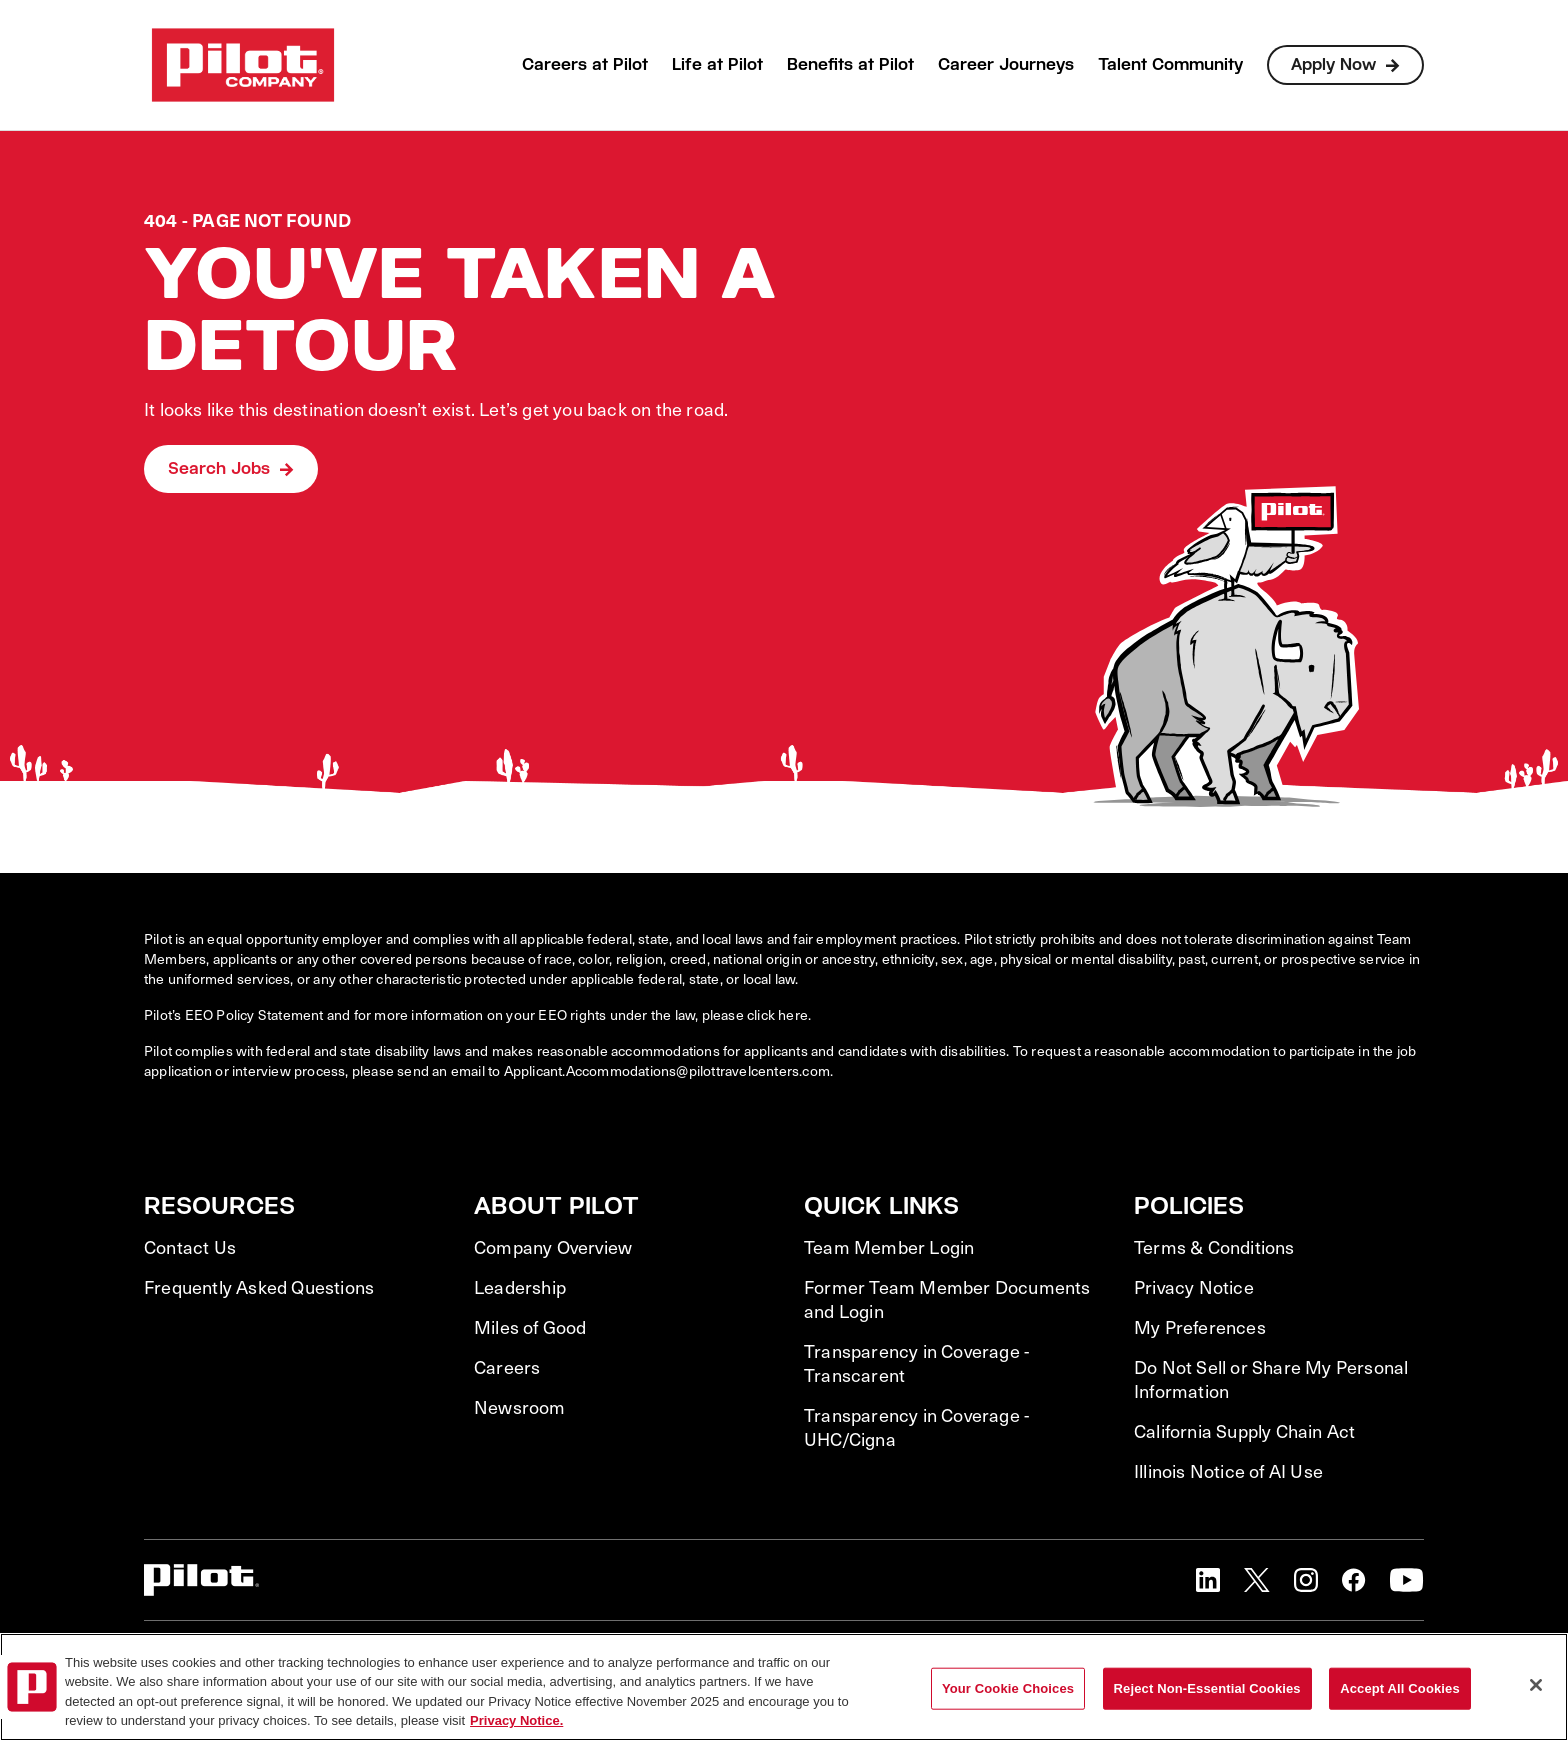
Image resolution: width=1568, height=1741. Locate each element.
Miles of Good (530, 1327)
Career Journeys (1006, 64)
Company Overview (553, 1247)
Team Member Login (889, 1247)
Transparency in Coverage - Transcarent (916, 1363)
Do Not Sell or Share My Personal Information (1271, 1379)
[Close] (1536, 1685)
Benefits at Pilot (850, 64)
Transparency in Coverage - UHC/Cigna (916, 1427)
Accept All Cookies (1400, 1688)
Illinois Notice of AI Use (1228, 1471)
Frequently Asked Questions (259, 1287)
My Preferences (1200, 1327)
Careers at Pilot (585, 64)
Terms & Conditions (1214, 1247)
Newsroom (520, 1407)
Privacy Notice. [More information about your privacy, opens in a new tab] (516, 1720)
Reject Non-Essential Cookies (1207, 1688)
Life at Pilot (717, 64)
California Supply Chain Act (1244, 1431)
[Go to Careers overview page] (243, 65)
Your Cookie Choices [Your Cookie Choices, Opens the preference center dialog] (1008, 1688)
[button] (1208, 1580)
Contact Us (190, 1247)
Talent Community (1170, 64)
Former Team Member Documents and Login (947, 1299)
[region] (784, 1687)
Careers (507, 1367)
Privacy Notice (1194, 1287)
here (793, 1014)
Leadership (520, 1287)
